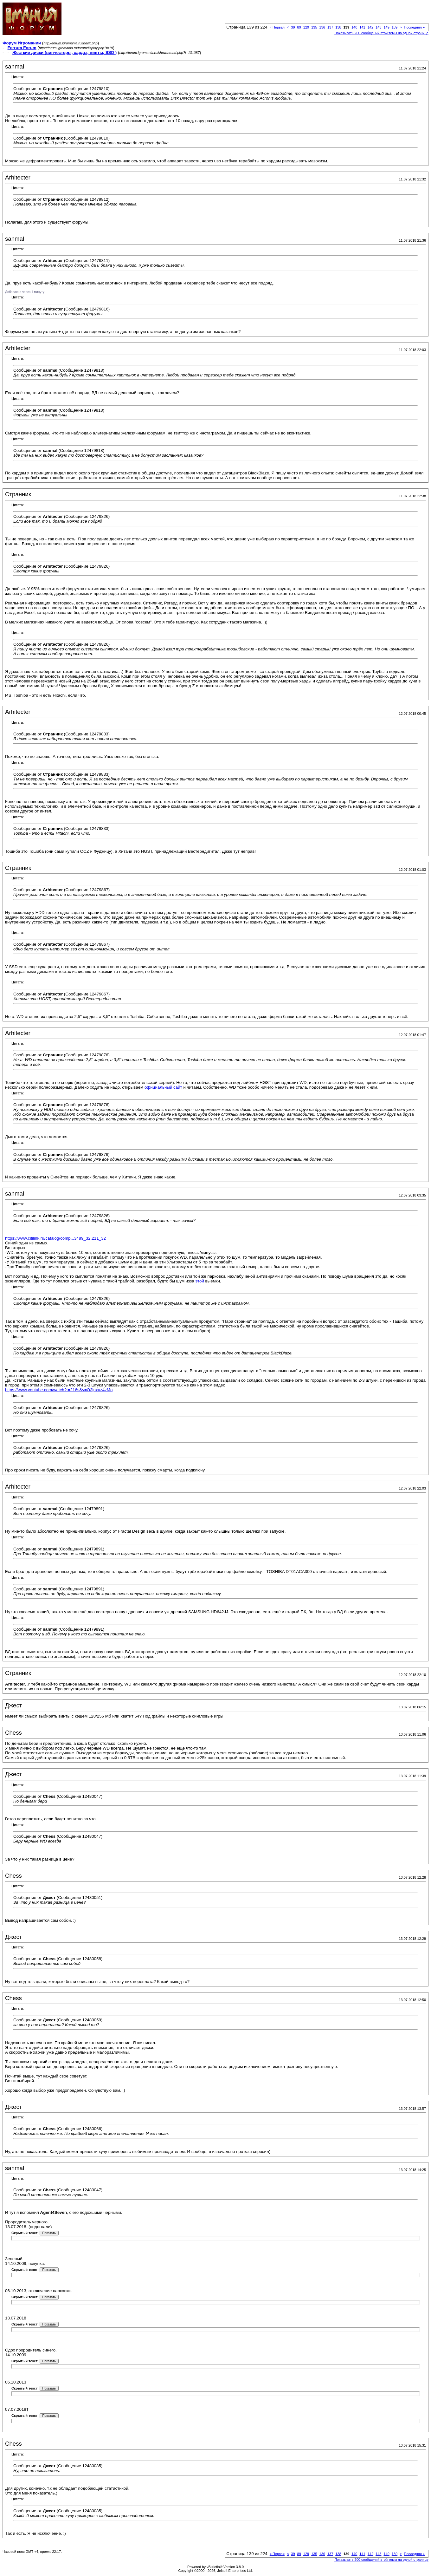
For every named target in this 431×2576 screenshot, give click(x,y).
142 (370, 27)
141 (362, 27)
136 (322, 27)
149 (386, 27)
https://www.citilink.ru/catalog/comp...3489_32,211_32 (55, 1238)
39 (293, 27)
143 (378, 27)
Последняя (414, 27)
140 (354, 27)
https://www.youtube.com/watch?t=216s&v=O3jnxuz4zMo (59, 1389)
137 (330, 27)
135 (314, 27)
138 (338, 27)
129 (306, 27)
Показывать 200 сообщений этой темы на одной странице (381, 33)
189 (394, 27)
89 (299, 27)
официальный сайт (163, 1087)
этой (199, 1281)
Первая (277, 27)
